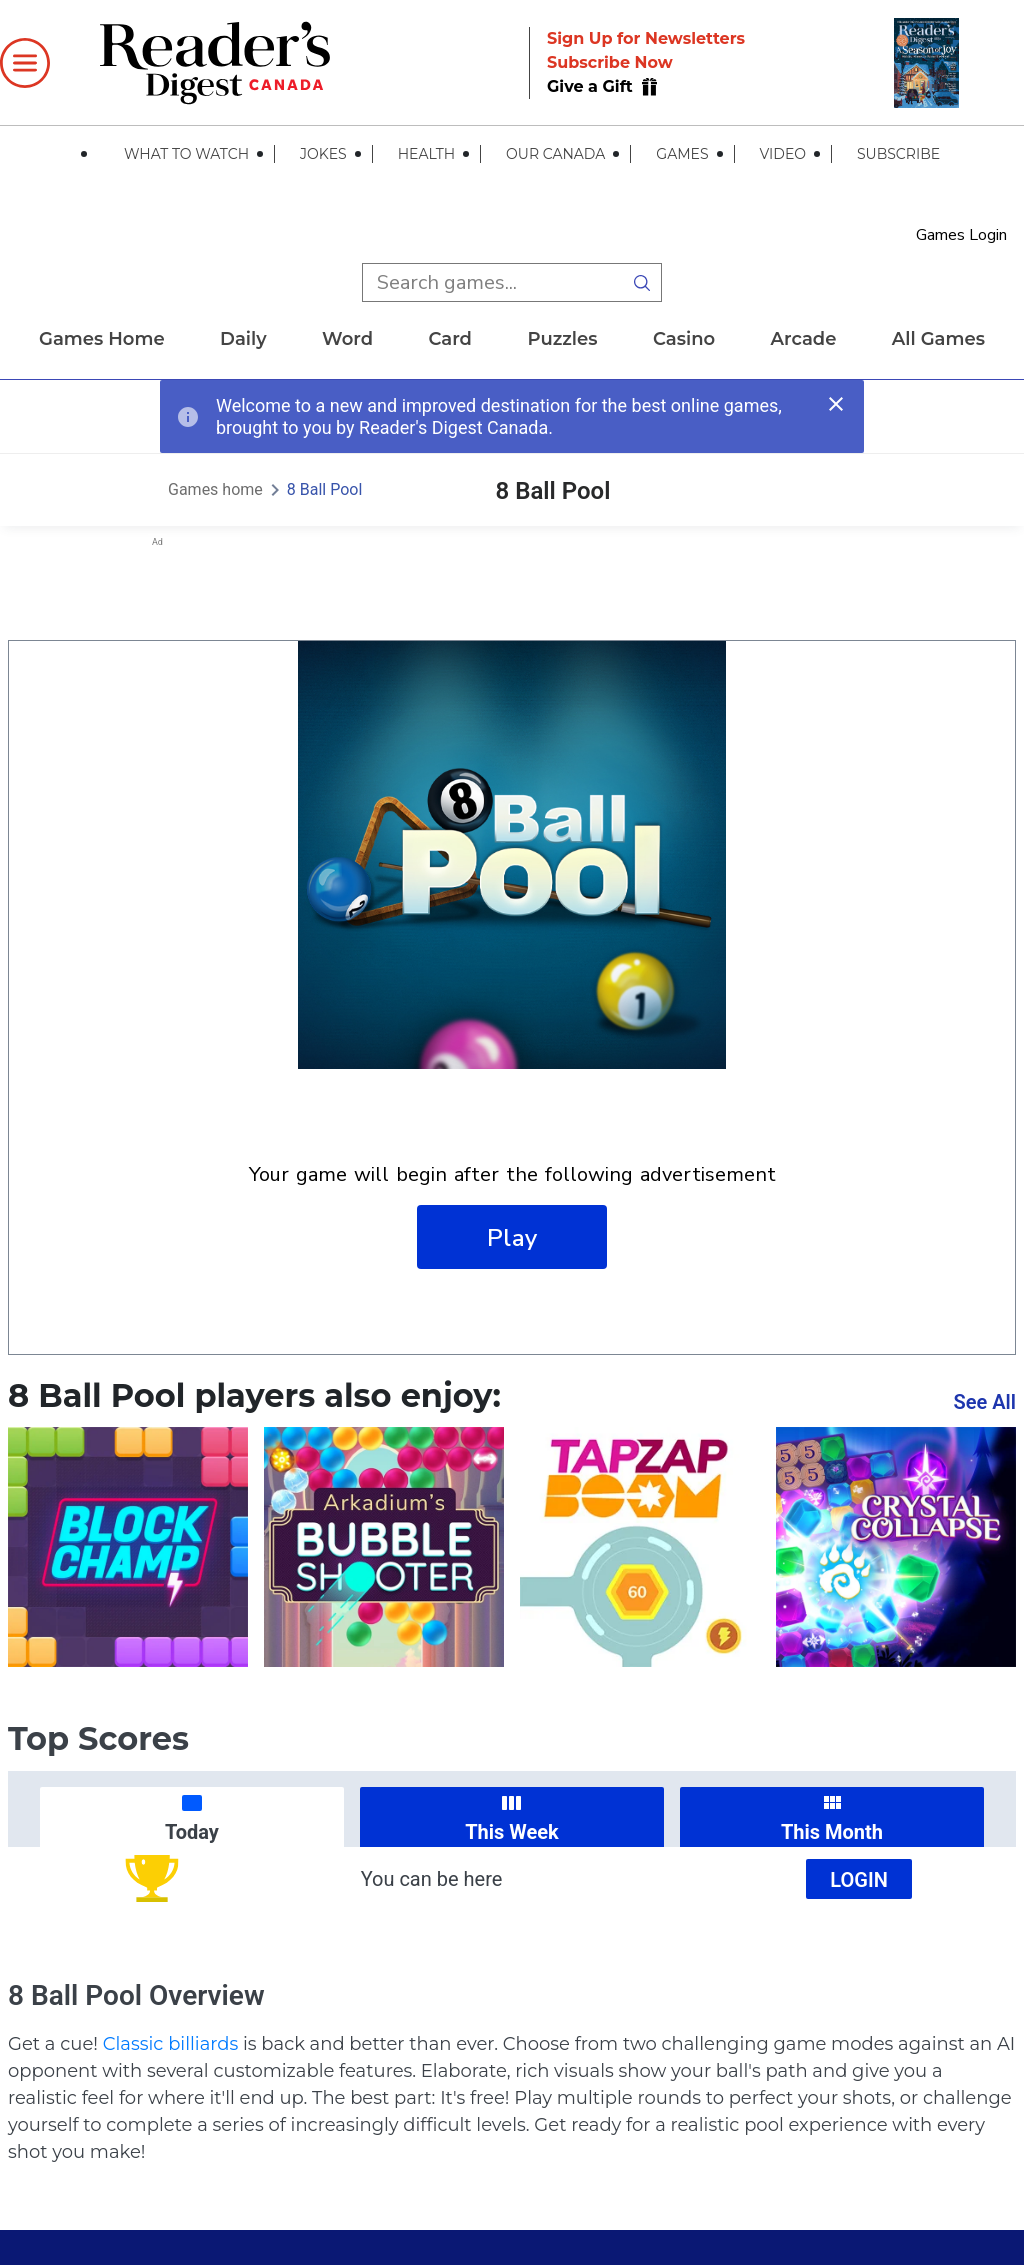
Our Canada (555, 154)
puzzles (562, 339)
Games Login (961, 235)
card (450, 339)
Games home (102, 339)
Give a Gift (592, 86)
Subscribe (898, 154)
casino (684, 339)
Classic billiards (171, 2044)
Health (426, 154)
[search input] (492, 282)
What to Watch (186, 154)
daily (243, 339)
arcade (804, 339)
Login (859, 1880)
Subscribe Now (610, 62)
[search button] (642, 282)
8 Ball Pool (325, 489)
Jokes (323, 154)
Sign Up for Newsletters (646, 38)
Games (682, 154)
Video (783, 154)
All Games (938, 339)
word (347, 339)
